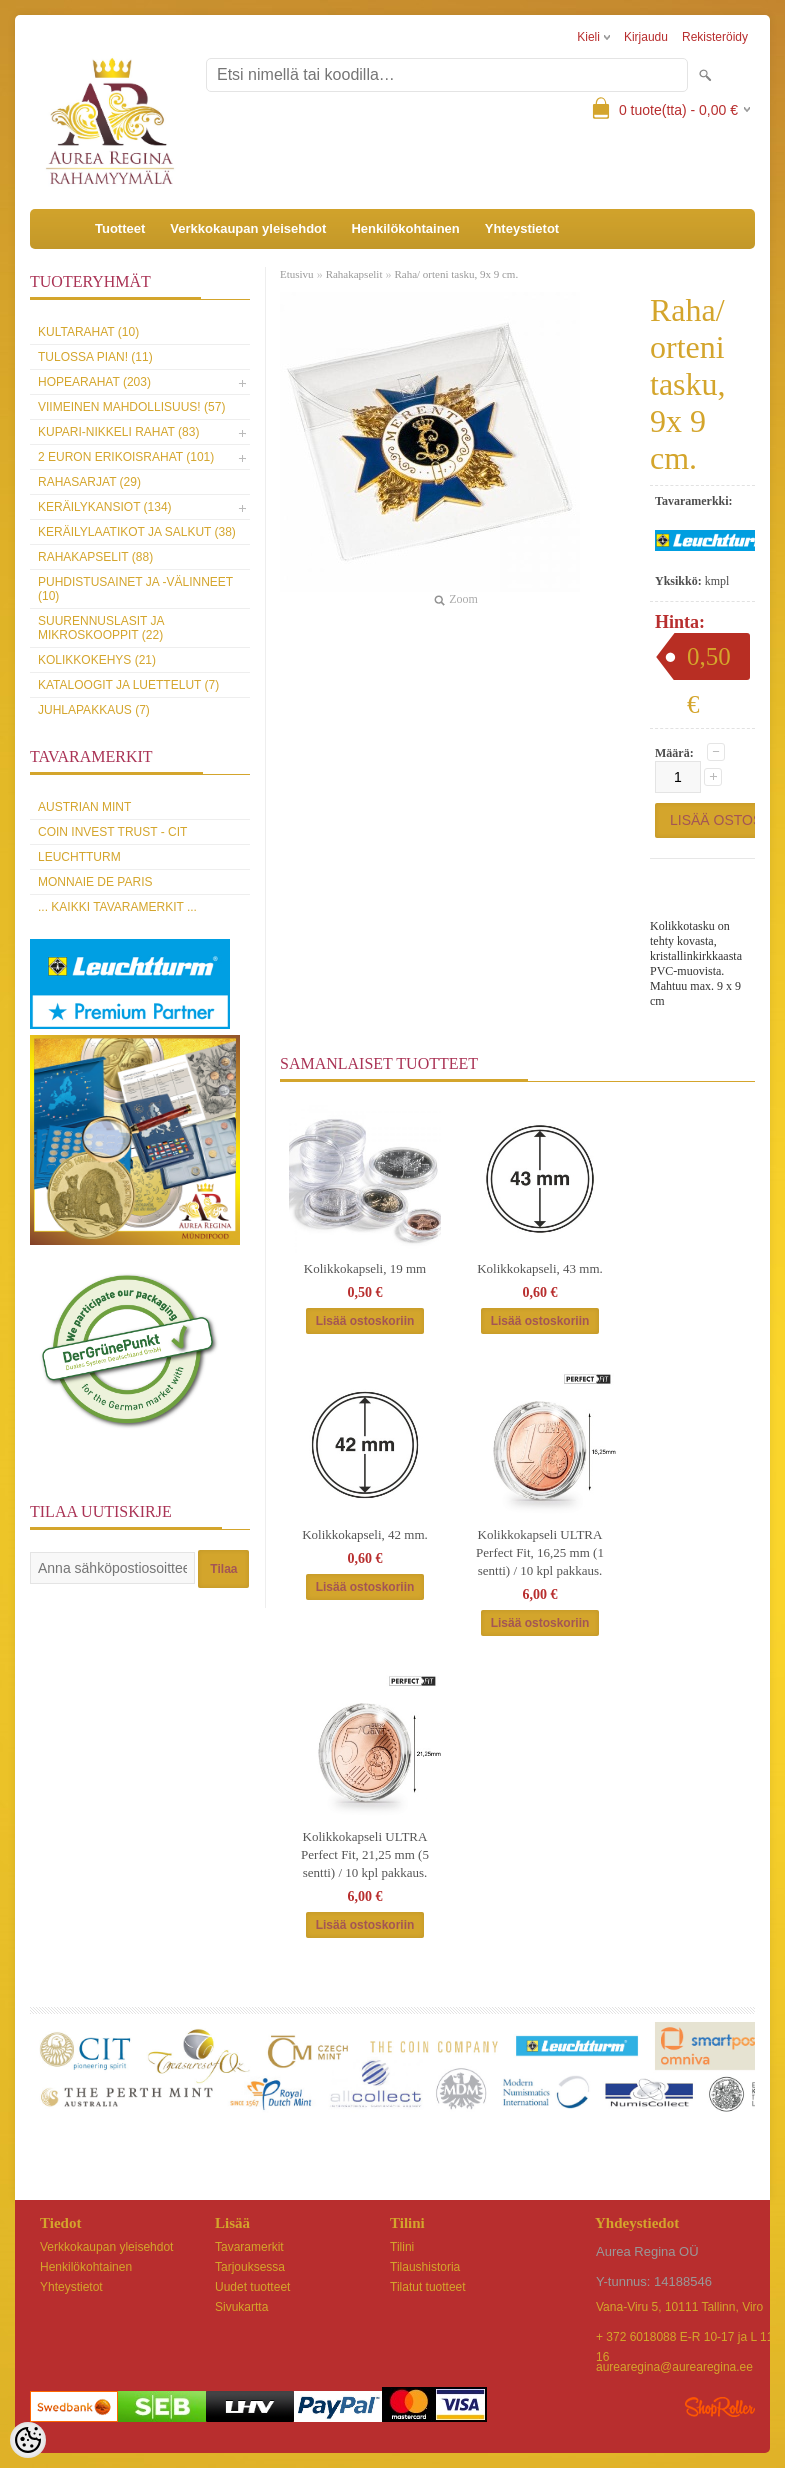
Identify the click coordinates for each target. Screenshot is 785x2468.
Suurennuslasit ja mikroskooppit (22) (101, 628)
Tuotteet (120, 228)
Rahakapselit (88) (95, 557)
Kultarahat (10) (88, 332)
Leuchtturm (79, 857)
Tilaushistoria (425, 2267)
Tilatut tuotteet (428, 2287)
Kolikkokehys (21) (97, 660)
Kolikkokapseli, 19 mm (365, 1268)
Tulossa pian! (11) (95, 357)
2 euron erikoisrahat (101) (126, 457)
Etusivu (297, 274)
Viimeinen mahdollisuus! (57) (131, 407)
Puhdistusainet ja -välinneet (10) (135, 589)
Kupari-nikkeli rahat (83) (118, 432)
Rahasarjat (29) (89, 482)
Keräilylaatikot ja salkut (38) (137, 532)
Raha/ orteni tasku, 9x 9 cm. (456, 274)
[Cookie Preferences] (28, 2440)
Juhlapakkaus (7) (94, 710)
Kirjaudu (646, 37)
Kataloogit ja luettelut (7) (128, 685)
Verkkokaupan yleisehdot (248, 228)
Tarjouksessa (250, 2267)
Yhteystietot (522, 228)
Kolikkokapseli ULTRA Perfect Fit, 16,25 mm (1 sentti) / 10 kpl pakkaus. (540, 1552)
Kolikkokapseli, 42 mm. (365, 1534)
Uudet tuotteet (252, 2287)
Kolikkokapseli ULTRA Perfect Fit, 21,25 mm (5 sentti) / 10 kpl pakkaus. (365, 1854)
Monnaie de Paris (95, 882)
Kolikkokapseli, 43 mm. (540, 1268)
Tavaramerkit (249, 2247)
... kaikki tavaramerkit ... (117, 907)
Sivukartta (241, 2307)
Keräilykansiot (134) (105, 507)
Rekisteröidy (715, 37)
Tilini (402, 2247)
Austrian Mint (84, 807)
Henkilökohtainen (405, 228)
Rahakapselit (354, 274)
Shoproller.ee (720, 2407)
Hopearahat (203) (94, 382)
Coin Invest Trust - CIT (112, 832)
